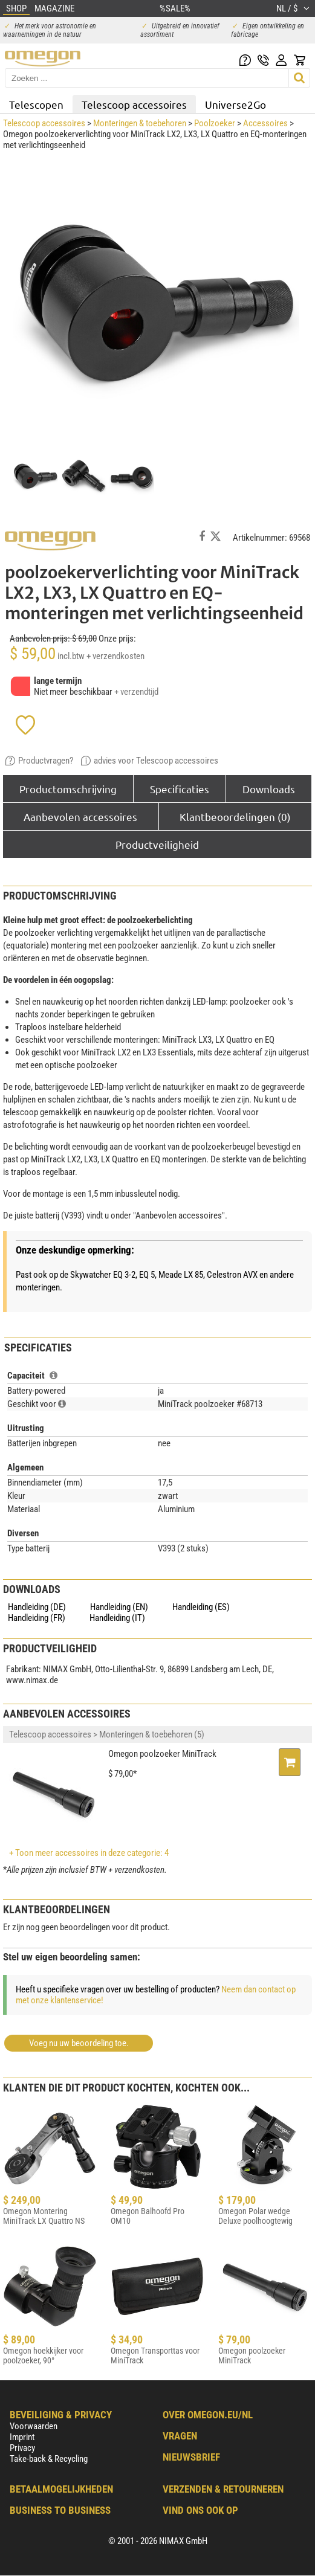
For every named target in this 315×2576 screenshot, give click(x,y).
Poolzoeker (214, 123)
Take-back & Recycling (49, 2458)
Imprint (22, 2437)
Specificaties (179, 788)
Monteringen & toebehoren (139, 123)
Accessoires (265, 123)
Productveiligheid (157, 844)
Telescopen (36, 104)
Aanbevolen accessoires (80, 816)
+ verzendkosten (115, 656)
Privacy (22, 2447)
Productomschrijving (68, 788)
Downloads (268, 788)
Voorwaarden (33, 2426)
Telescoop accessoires (134, 104)
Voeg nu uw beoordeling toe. (79, 2043)
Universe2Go (235, 104)
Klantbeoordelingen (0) (235, 816)
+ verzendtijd (136, 691)
